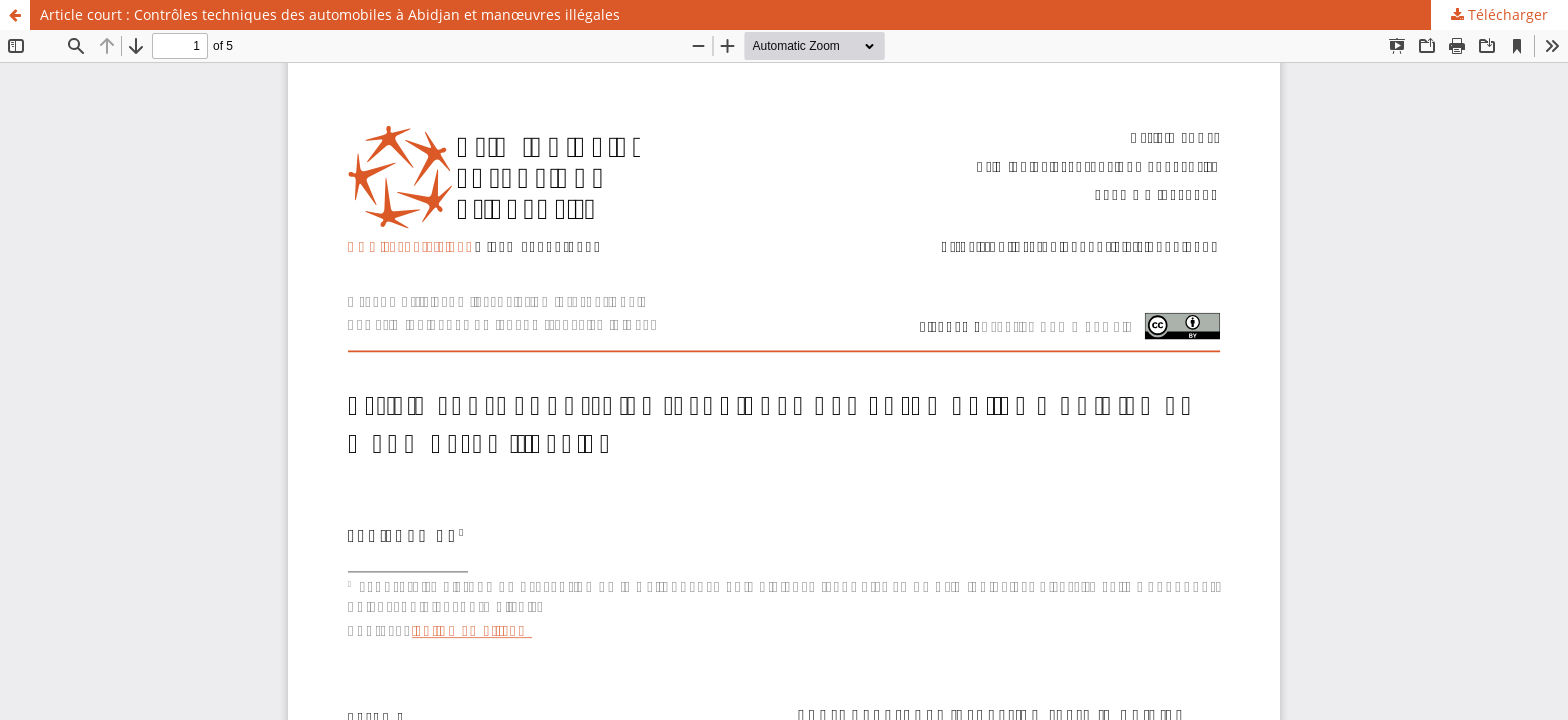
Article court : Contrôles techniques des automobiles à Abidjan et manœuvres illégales (330, 14)
